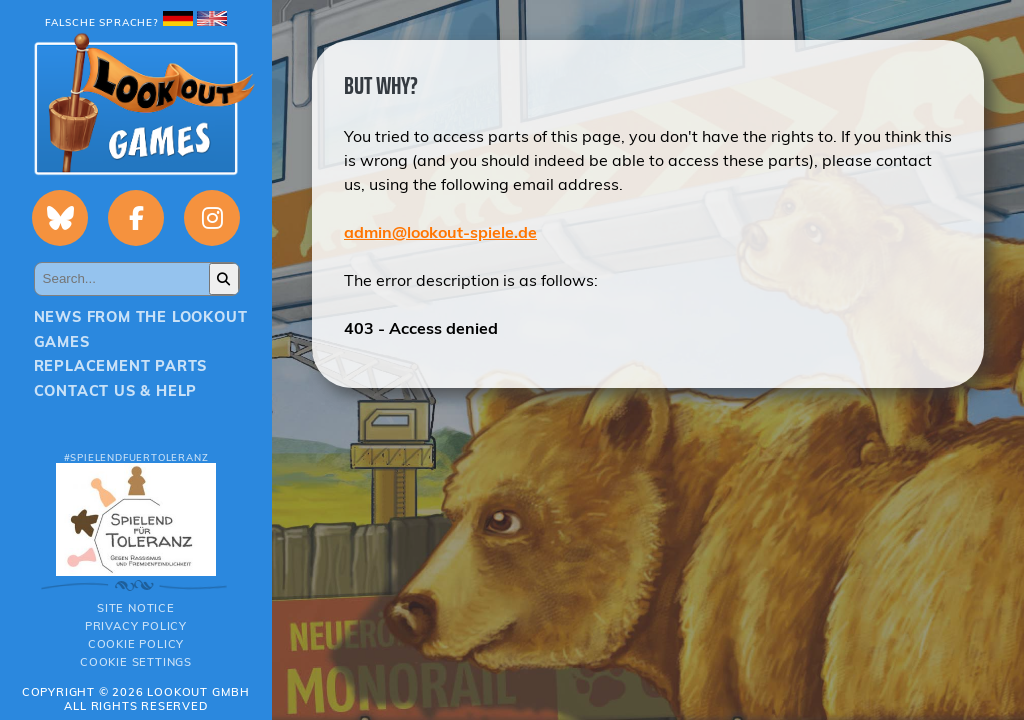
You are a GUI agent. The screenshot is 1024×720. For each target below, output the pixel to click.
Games (62, 342)
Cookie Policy (136, 644)
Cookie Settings (136, 662)
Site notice (136, 608)
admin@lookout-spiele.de (440, 232)
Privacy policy (136, 626)
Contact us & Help (116, 391)
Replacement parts (121, 366)
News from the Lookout (141, 317)
